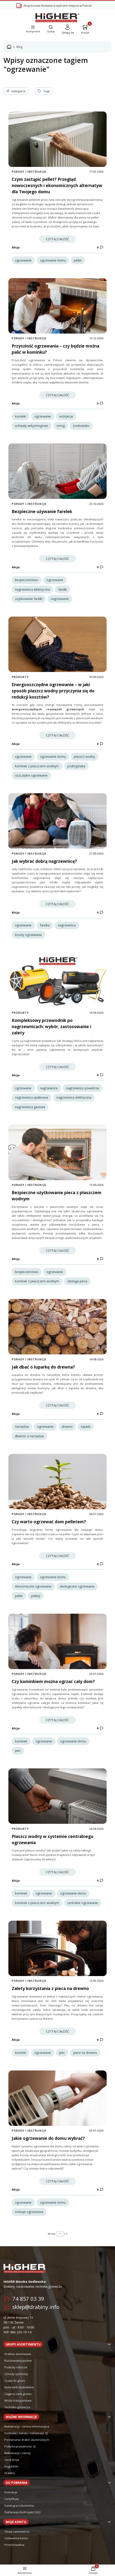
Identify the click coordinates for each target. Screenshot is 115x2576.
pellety (35, 1596)
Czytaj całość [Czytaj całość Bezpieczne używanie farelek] (57, 559)
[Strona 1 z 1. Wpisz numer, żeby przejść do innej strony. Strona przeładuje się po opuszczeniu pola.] (59, 2233)
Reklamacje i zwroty (17, 2453)
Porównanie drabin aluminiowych (26, 2440)
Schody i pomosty (16, 2374)
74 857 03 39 (28, 2298)
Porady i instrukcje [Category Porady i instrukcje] (29, 172)
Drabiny (9, 2473)
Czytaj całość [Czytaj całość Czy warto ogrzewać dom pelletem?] (57, 1556)
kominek (21, 1741)
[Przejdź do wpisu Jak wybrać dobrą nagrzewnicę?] (57, 821)
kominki (20, 416)
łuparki (85, 1426)
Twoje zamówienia (16, 2531)
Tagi (44, 91)
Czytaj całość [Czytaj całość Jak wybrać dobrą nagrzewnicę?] (57, 904)
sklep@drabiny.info (35, 2306)
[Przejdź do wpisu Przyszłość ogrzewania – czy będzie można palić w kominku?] (57, 306)
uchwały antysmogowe (31, 426)
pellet (78, 260)
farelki (62, 589)
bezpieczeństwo (26, 580)
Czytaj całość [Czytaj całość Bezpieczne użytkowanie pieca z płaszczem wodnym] (57, 1250)
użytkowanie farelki (28, 599)
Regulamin (11, 2466)
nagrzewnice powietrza (82, 1088)
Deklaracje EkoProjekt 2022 (22, 2512)
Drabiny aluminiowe (17, 2354)
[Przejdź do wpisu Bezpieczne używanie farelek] (57, 471)
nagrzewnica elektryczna (32, 589)
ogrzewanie (23, 260)
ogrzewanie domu (53, 260)
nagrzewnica (67, 925)
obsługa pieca (77, 1281)
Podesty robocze (15, 2367)
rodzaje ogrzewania (29, 2212)
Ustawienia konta (16, 2538)
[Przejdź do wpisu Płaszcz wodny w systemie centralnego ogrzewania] (57, 1796)
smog (61, 426)
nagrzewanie (60, 599)
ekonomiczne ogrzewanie (33, 1586)
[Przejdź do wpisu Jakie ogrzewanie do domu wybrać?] (57, 2098)
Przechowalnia (14, 2545)
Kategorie (16, 91)
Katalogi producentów (19, 2506)
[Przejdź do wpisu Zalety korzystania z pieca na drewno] (57, 1948)
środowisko (81, 426)
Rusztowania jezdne (18, 2361)
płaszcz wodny (84, 756)
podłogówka (76, 766)
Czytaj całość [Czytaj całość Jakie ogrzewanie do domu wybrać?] (57, 2181)
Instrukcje (10, 2492)
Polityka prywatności (18, 2446)
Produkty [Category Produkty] (20, 677)
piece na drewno (85, 2053)
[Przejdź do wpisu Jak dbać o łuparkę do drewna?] (57, 1326)
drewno (67, 1426)
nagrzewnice (49, 1088)
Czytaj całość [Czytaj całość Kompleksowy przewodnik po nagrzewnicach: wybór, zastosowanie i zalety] (57, 1067)
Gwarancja (11, 2460)
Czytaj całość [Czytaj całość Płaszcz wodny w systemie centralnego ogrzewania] (57, 1872)
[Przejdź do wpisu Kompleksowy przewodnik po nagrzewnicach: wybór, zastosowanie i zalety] (57, 980)
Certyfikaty (11, 2499)
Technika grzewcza (17, 2407)
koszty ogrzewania (28, 935)
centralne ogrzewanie (82, 1903)
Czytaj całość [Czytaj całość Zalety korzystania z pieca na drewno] (57, 2031)
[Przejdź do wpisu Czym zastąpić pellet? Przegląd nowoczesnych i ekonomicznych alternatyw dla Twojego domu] (57, 139)
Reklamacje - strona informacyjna (26, 2426)
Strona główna (9, 47)
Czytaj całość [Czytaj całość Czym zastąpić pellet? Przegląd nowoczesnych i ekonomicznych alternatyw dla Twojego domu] (57, 239)
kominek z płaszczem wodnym (37, 766)
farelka (45, 925)
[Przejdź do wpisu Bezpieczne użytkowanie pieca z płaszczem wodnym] (57, 1152)
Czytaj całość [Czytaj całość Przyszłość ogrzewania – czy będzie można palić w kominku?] (57, 395)
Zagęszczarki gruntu (18, 2394)
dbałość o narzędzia (29, 1436)
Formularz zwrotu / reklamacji (24, 2433)
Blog (19, 47)
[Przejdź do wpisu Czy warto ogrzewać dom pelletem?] (57, 1481)
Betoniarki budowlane (19, 2387)
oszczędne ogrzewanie (31, 775)
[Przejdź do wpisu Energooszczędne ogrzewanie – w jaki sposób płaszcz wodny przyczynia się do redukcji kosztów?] (57, 644)
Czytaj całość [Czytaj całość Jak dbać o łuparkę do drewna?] (57, 1405)
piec (18, 1750)
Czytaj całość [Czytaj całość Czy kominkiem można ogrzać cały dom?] (57, 1720)
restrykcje (66, 416)
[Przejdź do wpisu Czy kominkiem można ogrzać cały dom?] (57, 1641)
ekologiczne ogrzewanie (77, 1586)
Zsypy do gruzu (14, 2381)
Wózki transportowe (18, 2400)
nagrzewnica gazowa (30, 1107)
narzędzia (22, 1426)
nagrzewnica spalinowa (31, 1097)
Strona (51, 2233)
